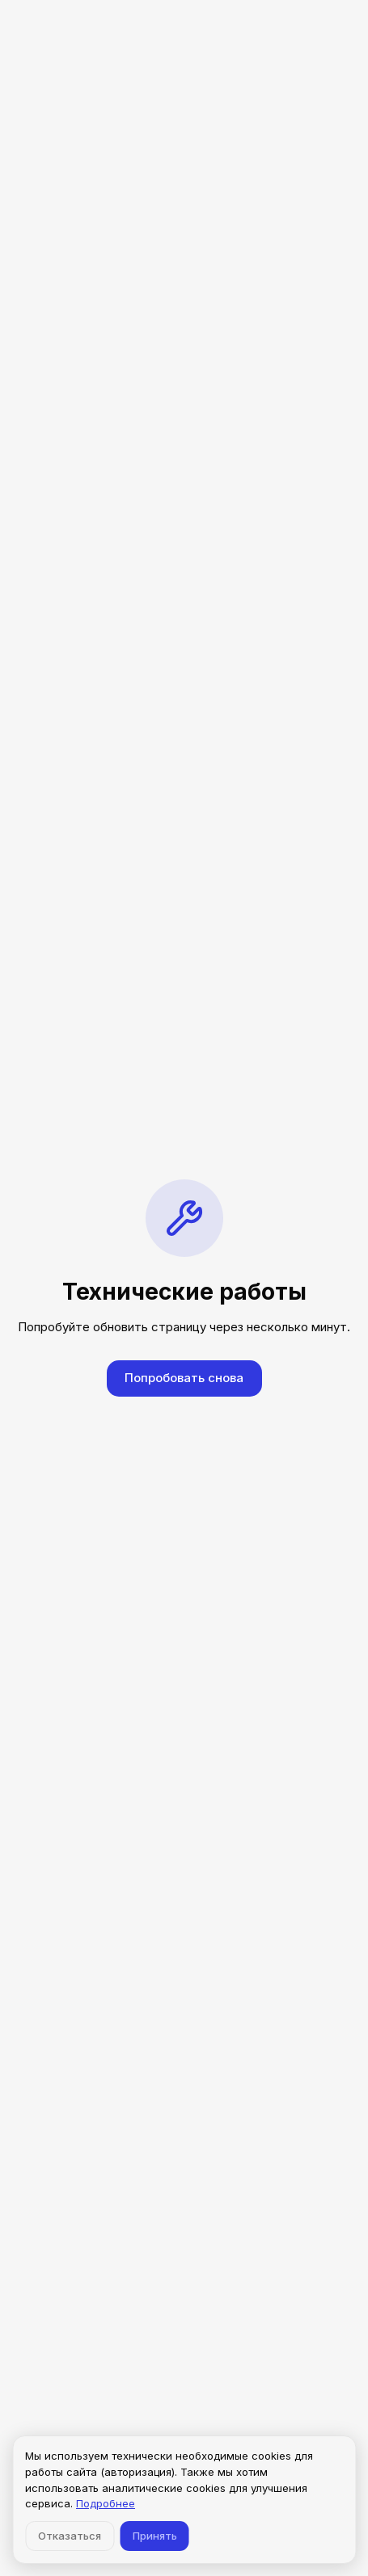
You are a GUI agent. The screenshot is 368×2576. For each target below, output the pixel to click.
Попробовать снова (184, 1377)
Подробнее (105, 2503)
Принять (155, 2535)
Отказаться (69, 2535)
